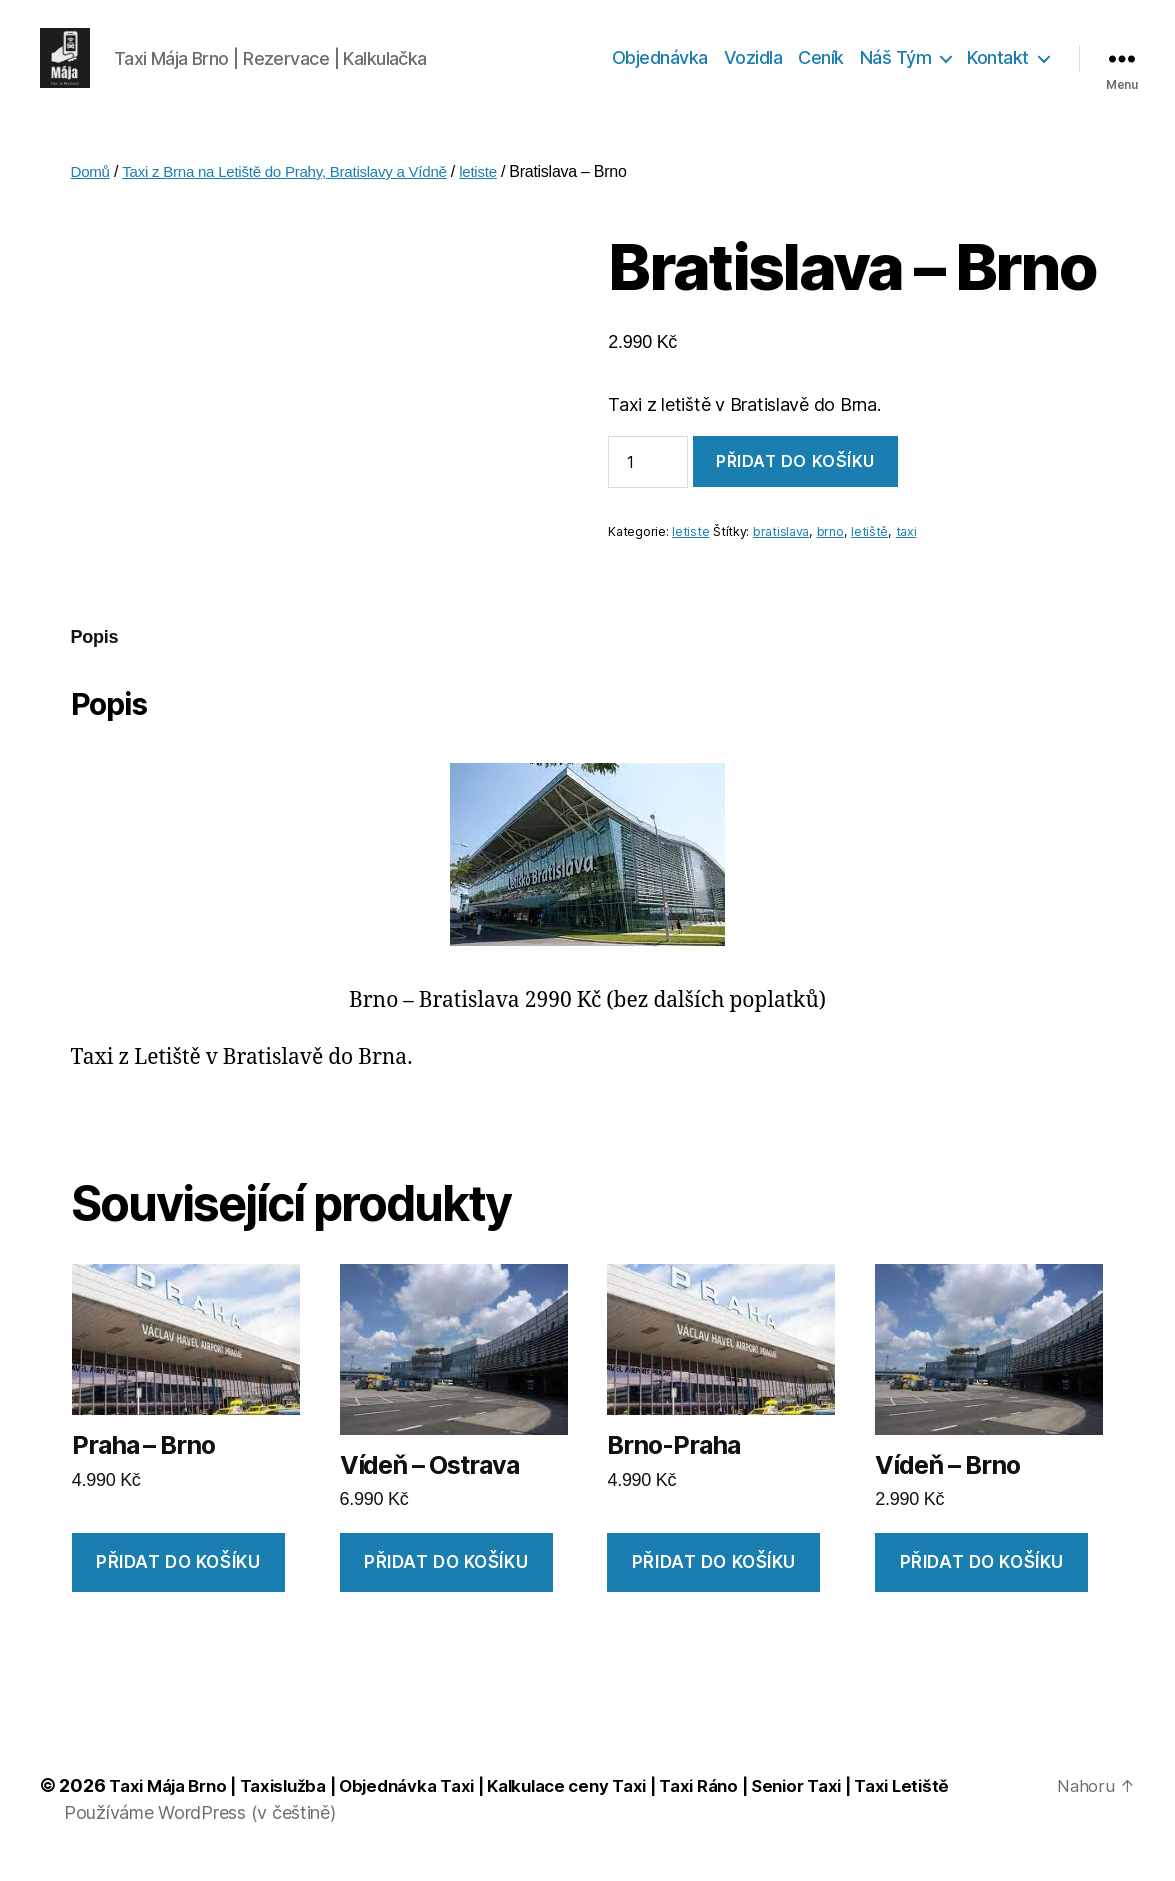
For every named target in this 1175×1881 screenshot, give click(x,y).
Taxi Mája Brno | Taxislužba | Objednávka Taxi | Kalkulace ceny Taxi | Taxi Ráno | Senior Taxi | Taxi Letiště (561, 1797)
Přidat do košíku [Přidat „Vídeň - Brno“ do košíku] (982, 1574)
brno (830, 543)
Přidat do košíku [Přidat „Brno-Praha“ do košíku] (714, 1574)
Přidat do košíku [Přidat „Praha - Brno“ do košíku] (178, 1574)
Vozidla (753, 63)
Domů (92, 183)
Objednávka (660, 63)
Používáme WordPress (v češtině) (200, 1824)
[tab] (95, 649)
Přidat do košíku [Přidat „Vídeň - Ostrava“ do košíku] (446, 1574)
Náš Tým (896, 63)
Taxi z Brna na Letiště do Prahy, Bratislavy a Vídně (296, 183)
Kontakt (998, 63)
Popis (95, 649)
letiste (501, 183)
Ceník (821, 63)
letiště (869, 543)
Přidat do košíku (795, 473)
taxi (906, 543)
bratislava (781, 543)
